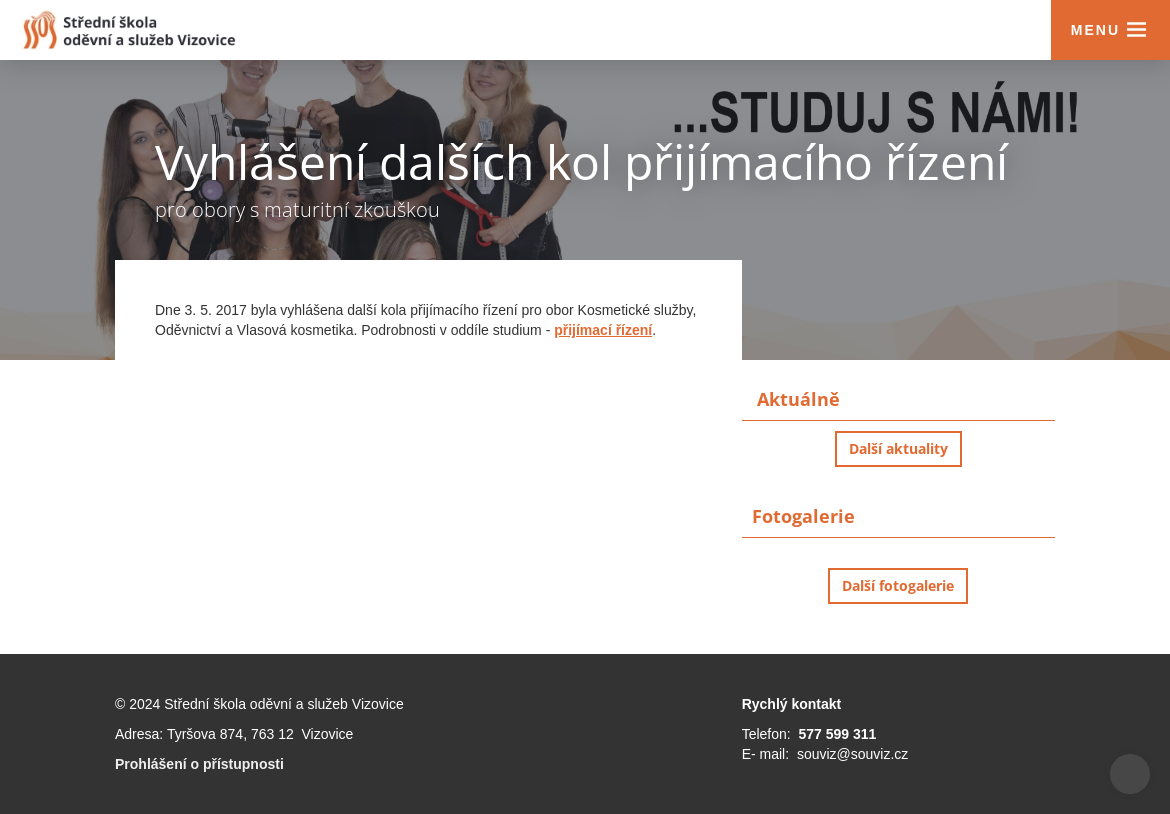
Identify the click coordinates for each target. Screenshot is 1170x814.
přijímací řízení (603, 330)
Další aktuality (898, 448)
